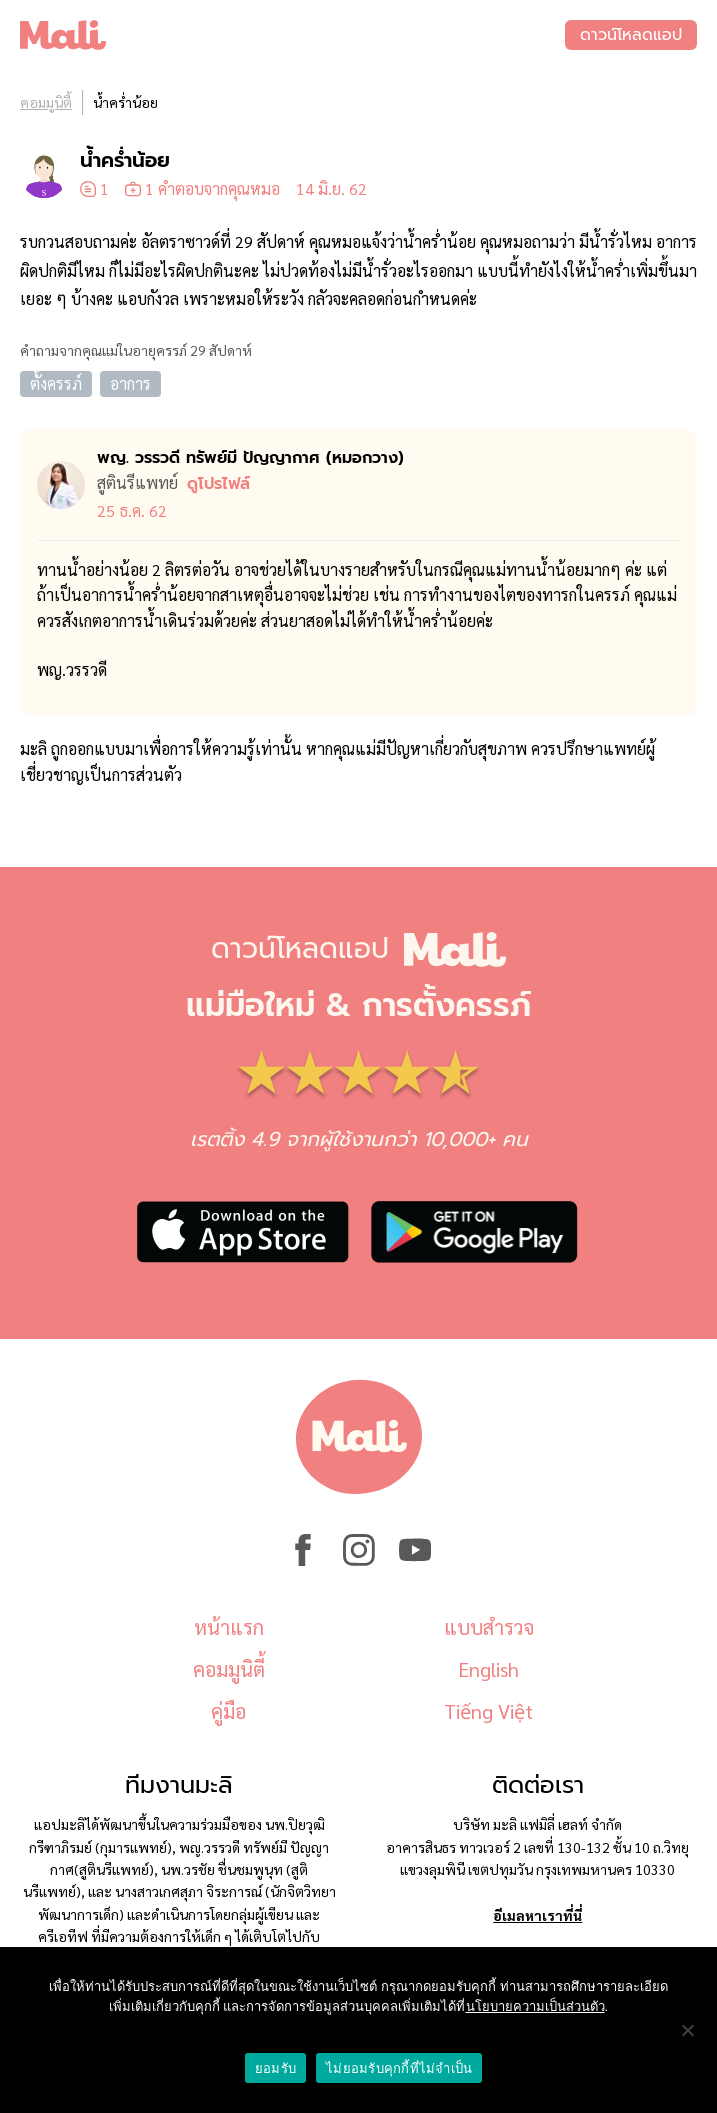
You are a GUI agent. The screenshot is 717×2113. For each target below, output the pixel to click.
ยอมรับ (275, 2068)
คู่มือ (228, 1711)
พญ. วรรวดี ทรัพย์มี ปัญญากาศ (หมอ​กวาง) (250, 458)
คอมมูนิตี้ (46, 102)
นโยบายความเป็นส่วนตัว (535, 2006)
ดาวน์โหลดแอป (631, 35)
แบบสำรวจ (489, 1627)
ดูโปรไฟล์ (218, 484)
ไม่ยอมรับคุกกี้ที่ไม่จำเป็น (399, 2068)
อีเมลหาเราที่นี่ (537, 1915)
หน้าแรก (229, 1627)
